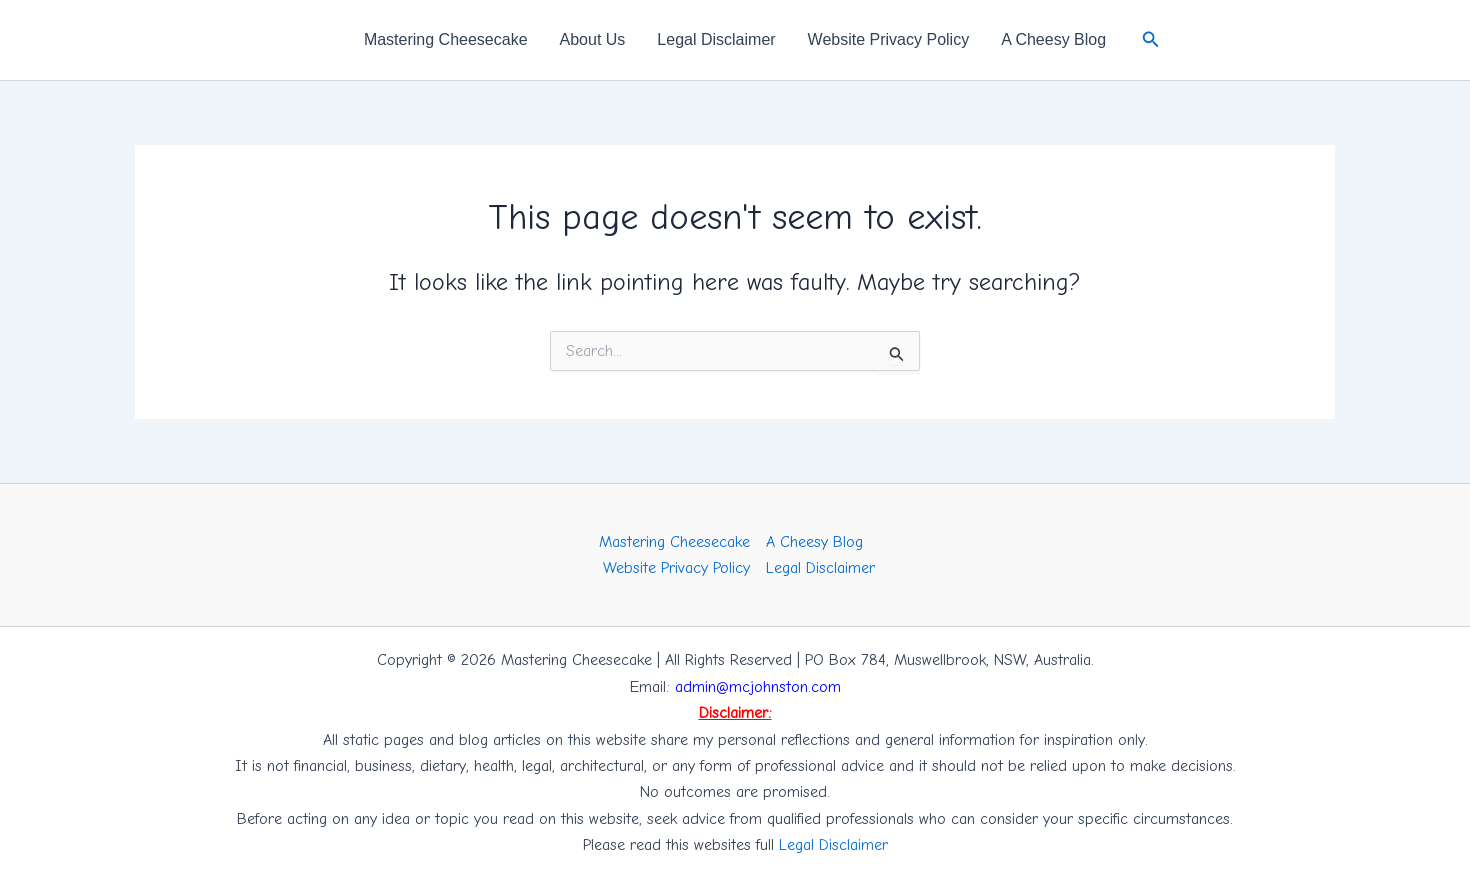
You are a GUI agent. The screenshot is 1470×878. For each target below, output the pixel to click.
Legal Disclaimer (716, 39)
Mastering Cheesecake (446, 39)
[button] (1151, 40)
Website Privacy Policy (889, 39)
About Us (593, 39)
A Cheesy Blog (1053, 39)
